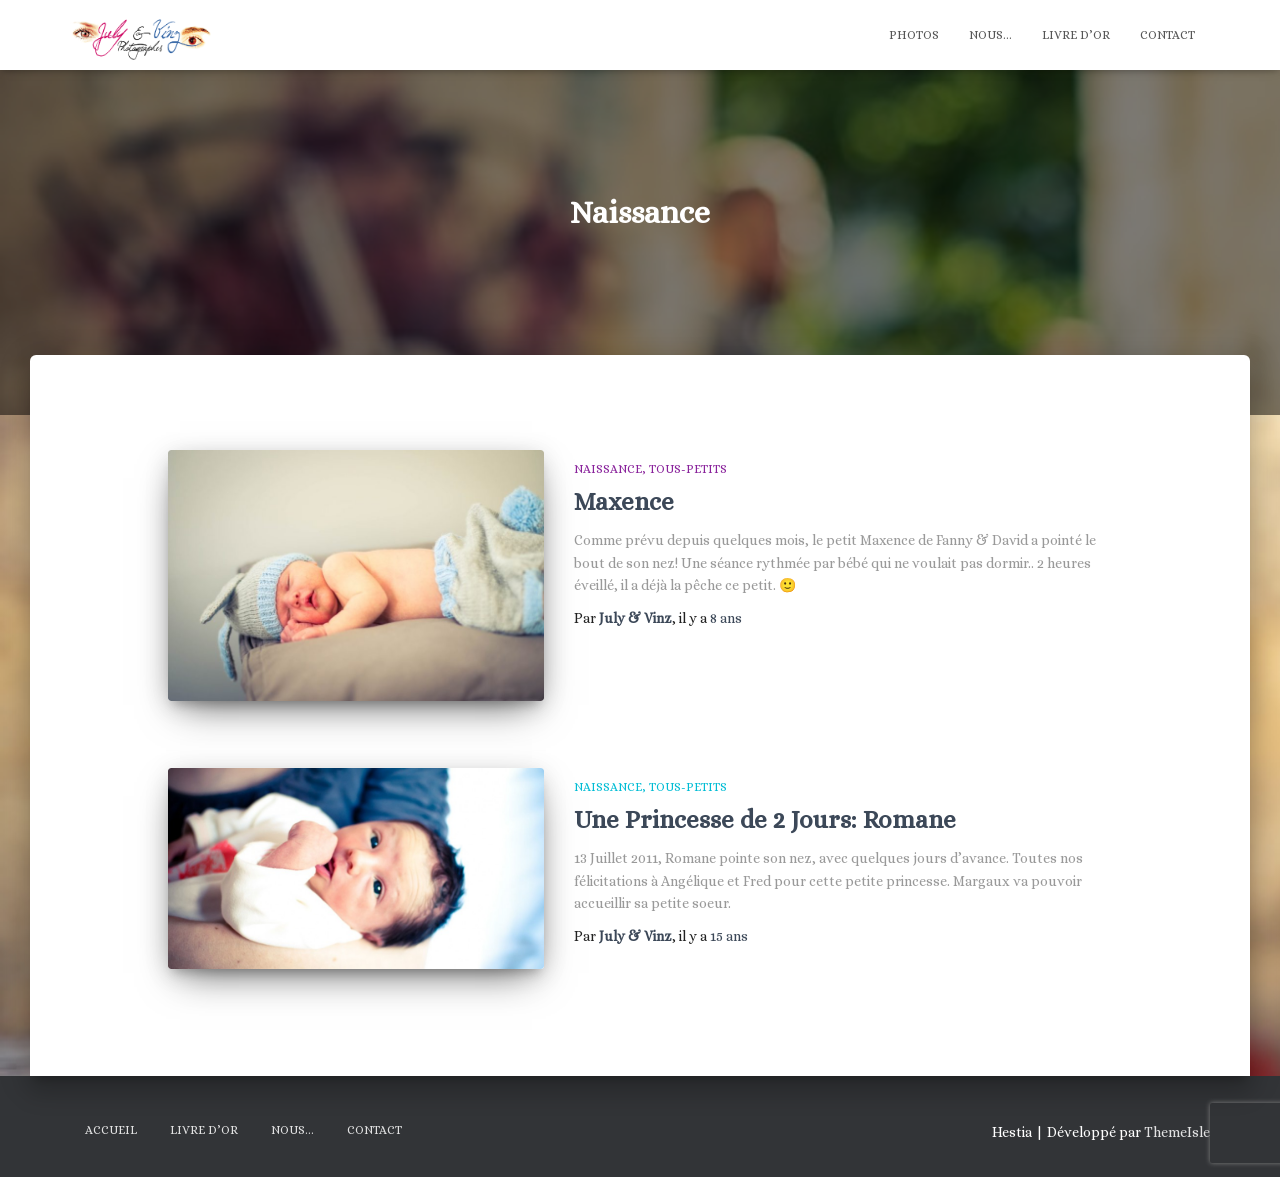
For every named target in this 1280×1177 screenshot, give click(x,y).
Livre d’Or (1076, 35)
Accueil (111, 1130)
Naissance (608, 469)
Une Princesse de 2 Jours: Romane (765, 819)
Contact (1167, 35)
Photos (914, 35)
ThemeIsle (1177, 1132)
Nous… (990, 35)
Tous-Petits (688, 469)
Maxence (624, 501)
